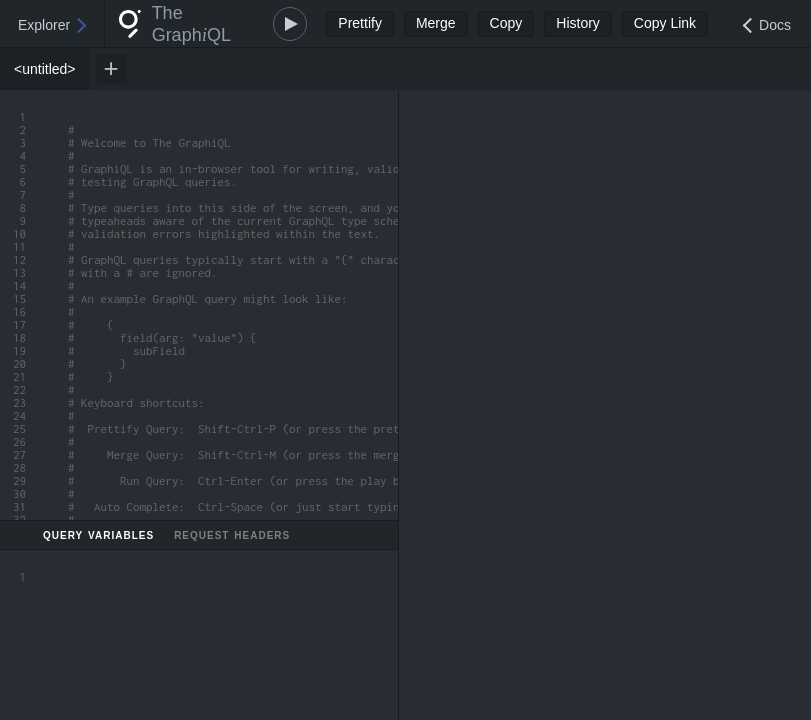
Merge (436, 23)
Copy (506, 23)
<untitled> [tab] (45, 69)
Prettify (360, 23)
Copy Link (665, 23)
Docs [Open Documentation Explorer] (775, 25)
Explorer (44, 25)
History (578, 23)
